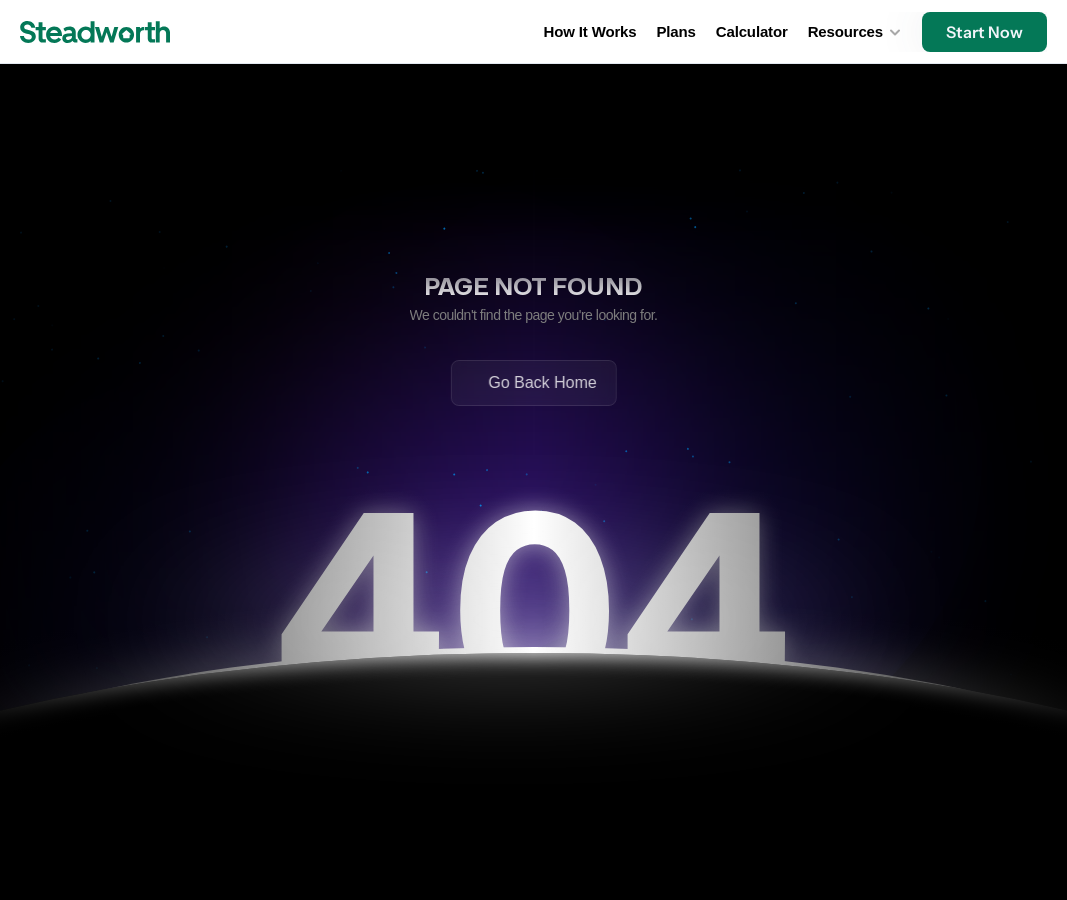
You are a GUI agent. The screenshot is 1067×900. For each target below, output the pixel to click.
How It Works (590, 31)
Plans (676, 31)
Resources (845, 31)
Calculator (752, 31)
